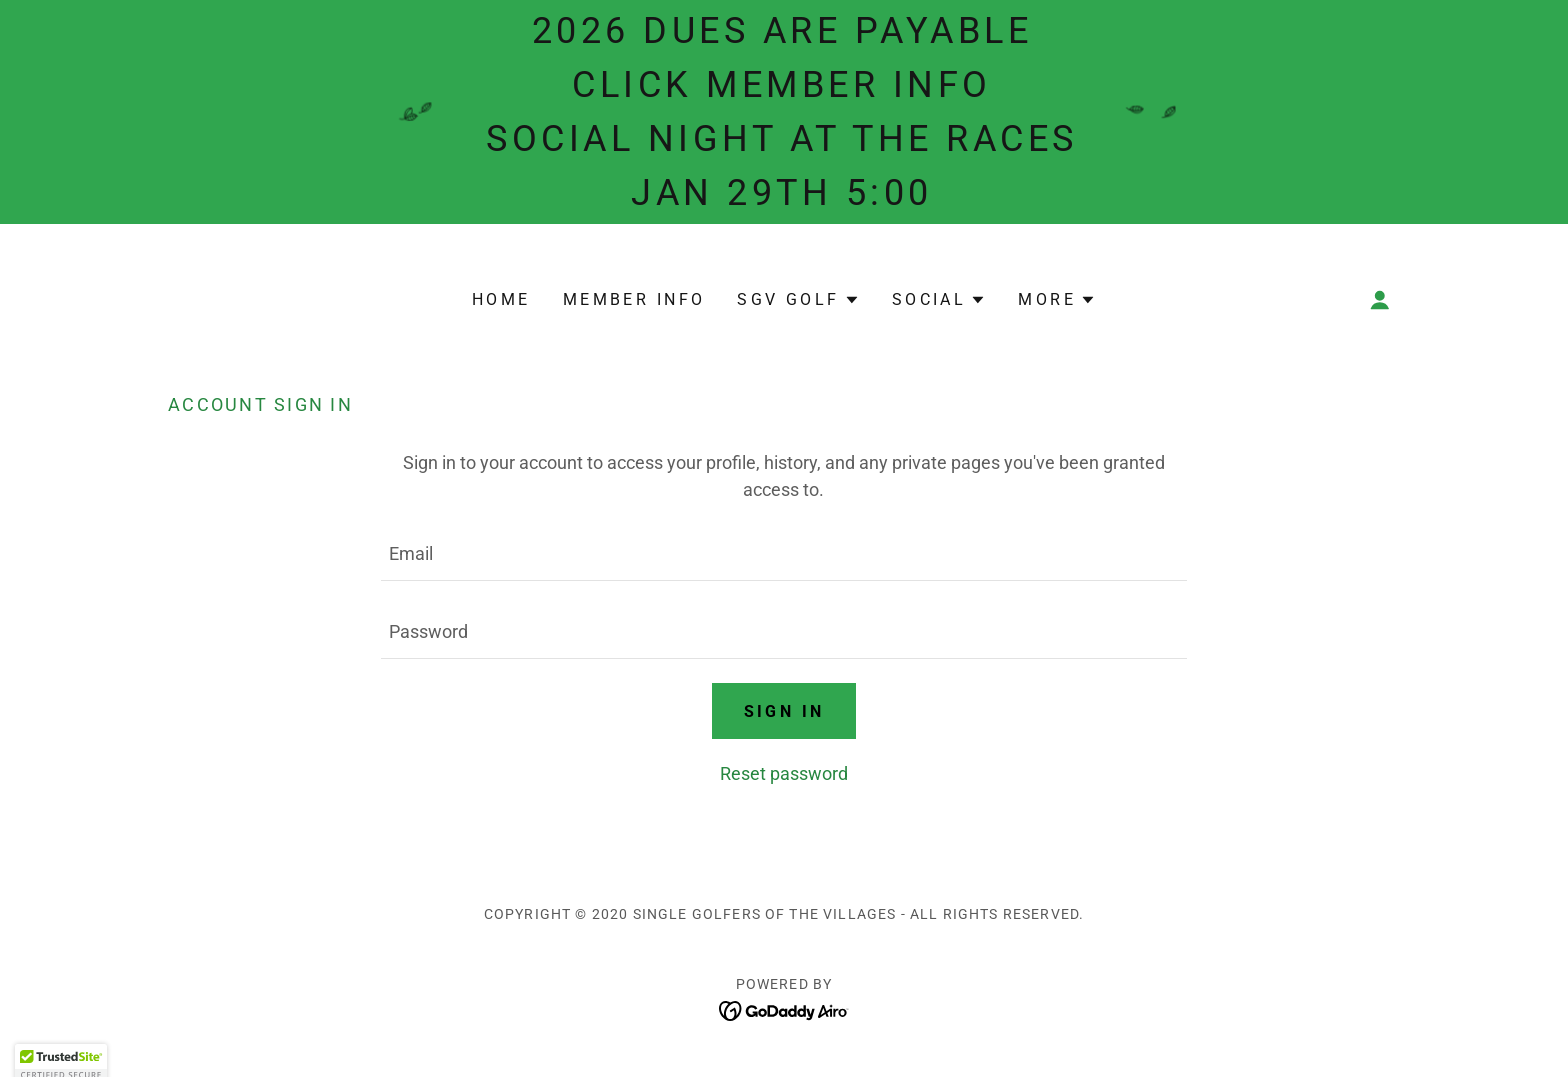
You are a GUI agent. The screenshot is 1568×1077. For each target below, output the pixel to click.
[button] (798, 300)
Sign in (784, 711)
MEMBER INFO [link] (634, 299)
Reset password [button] (784, 773)
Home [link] (501, 299)
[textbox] (783, 554)
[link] (784, 1009)
